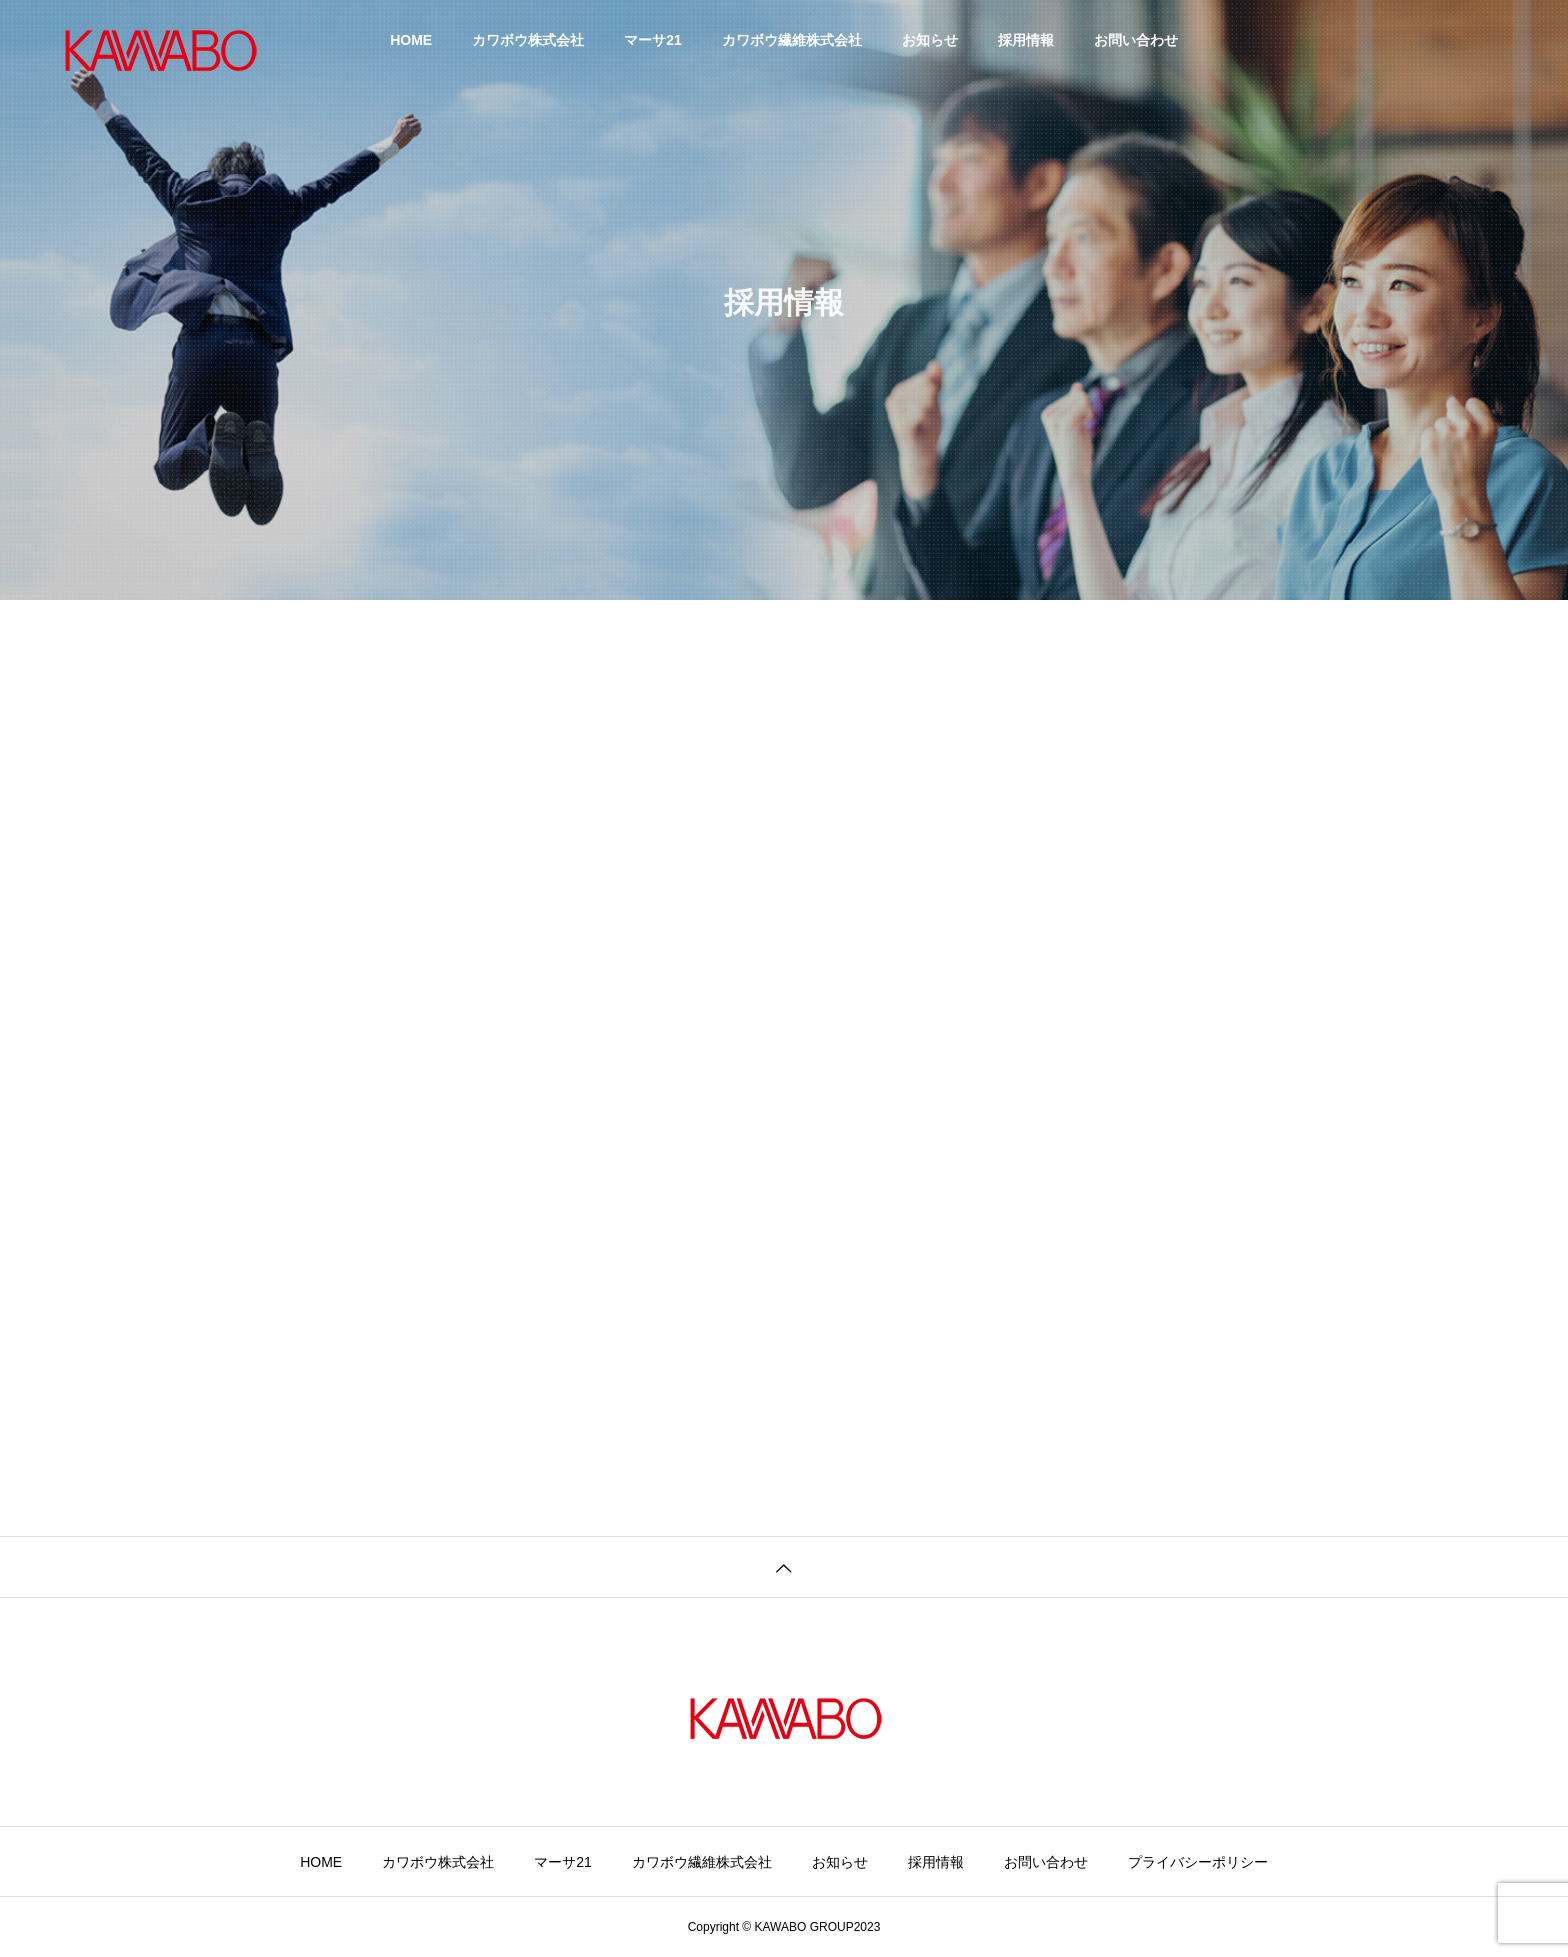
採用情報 (1026, 40)
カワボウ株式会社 (528, 40)
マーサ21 (653, 40)
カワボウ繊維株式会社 (792, 40)
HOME (411, 40)
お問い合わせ (1136, 40)
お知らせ (930, 40)
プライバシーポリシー (1198, 1862)
